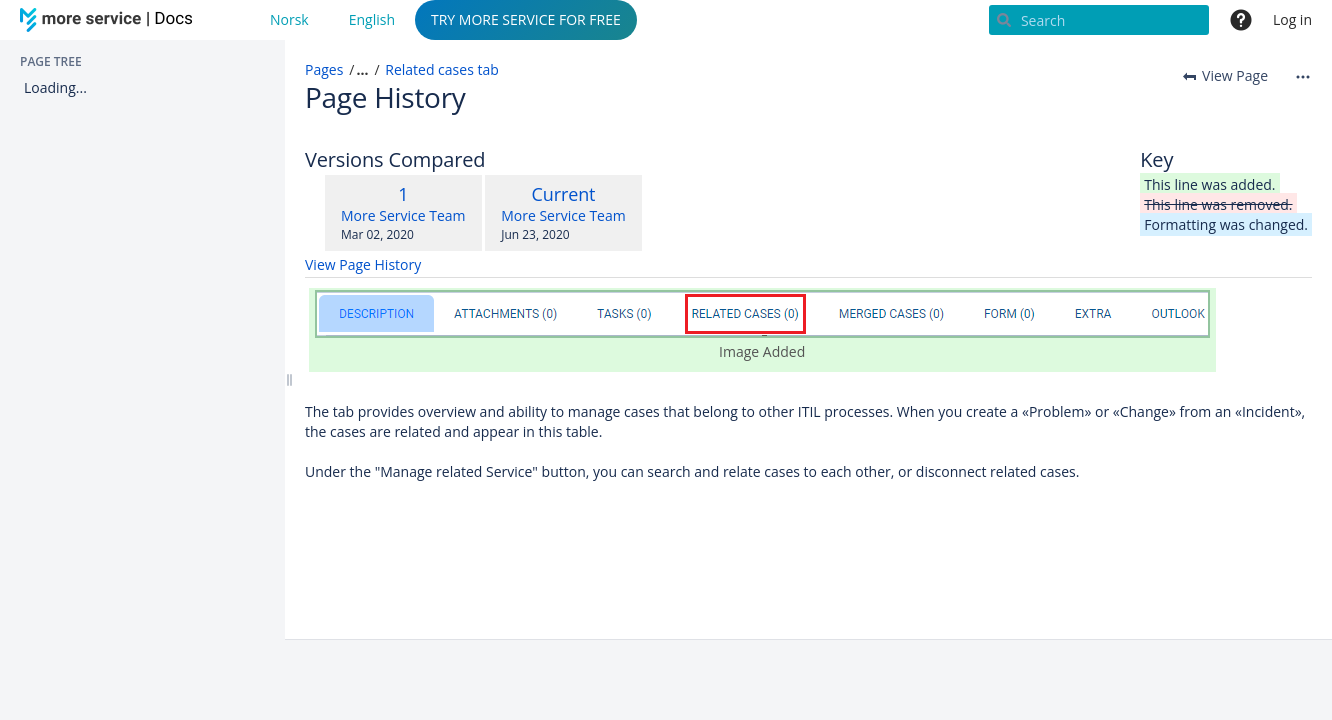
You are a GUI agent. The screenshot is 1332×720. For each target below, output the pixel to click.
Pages (324, 69)
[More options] (1303, 76)
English (372, 19)
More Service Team (403, 215)
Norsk (289, 19)
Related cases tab (442, 69)
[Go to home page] (110, 20)
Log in (1292, 19)
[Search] (1099, 20)
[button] (355, 70)
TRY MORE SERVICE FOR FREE (526, 19)
